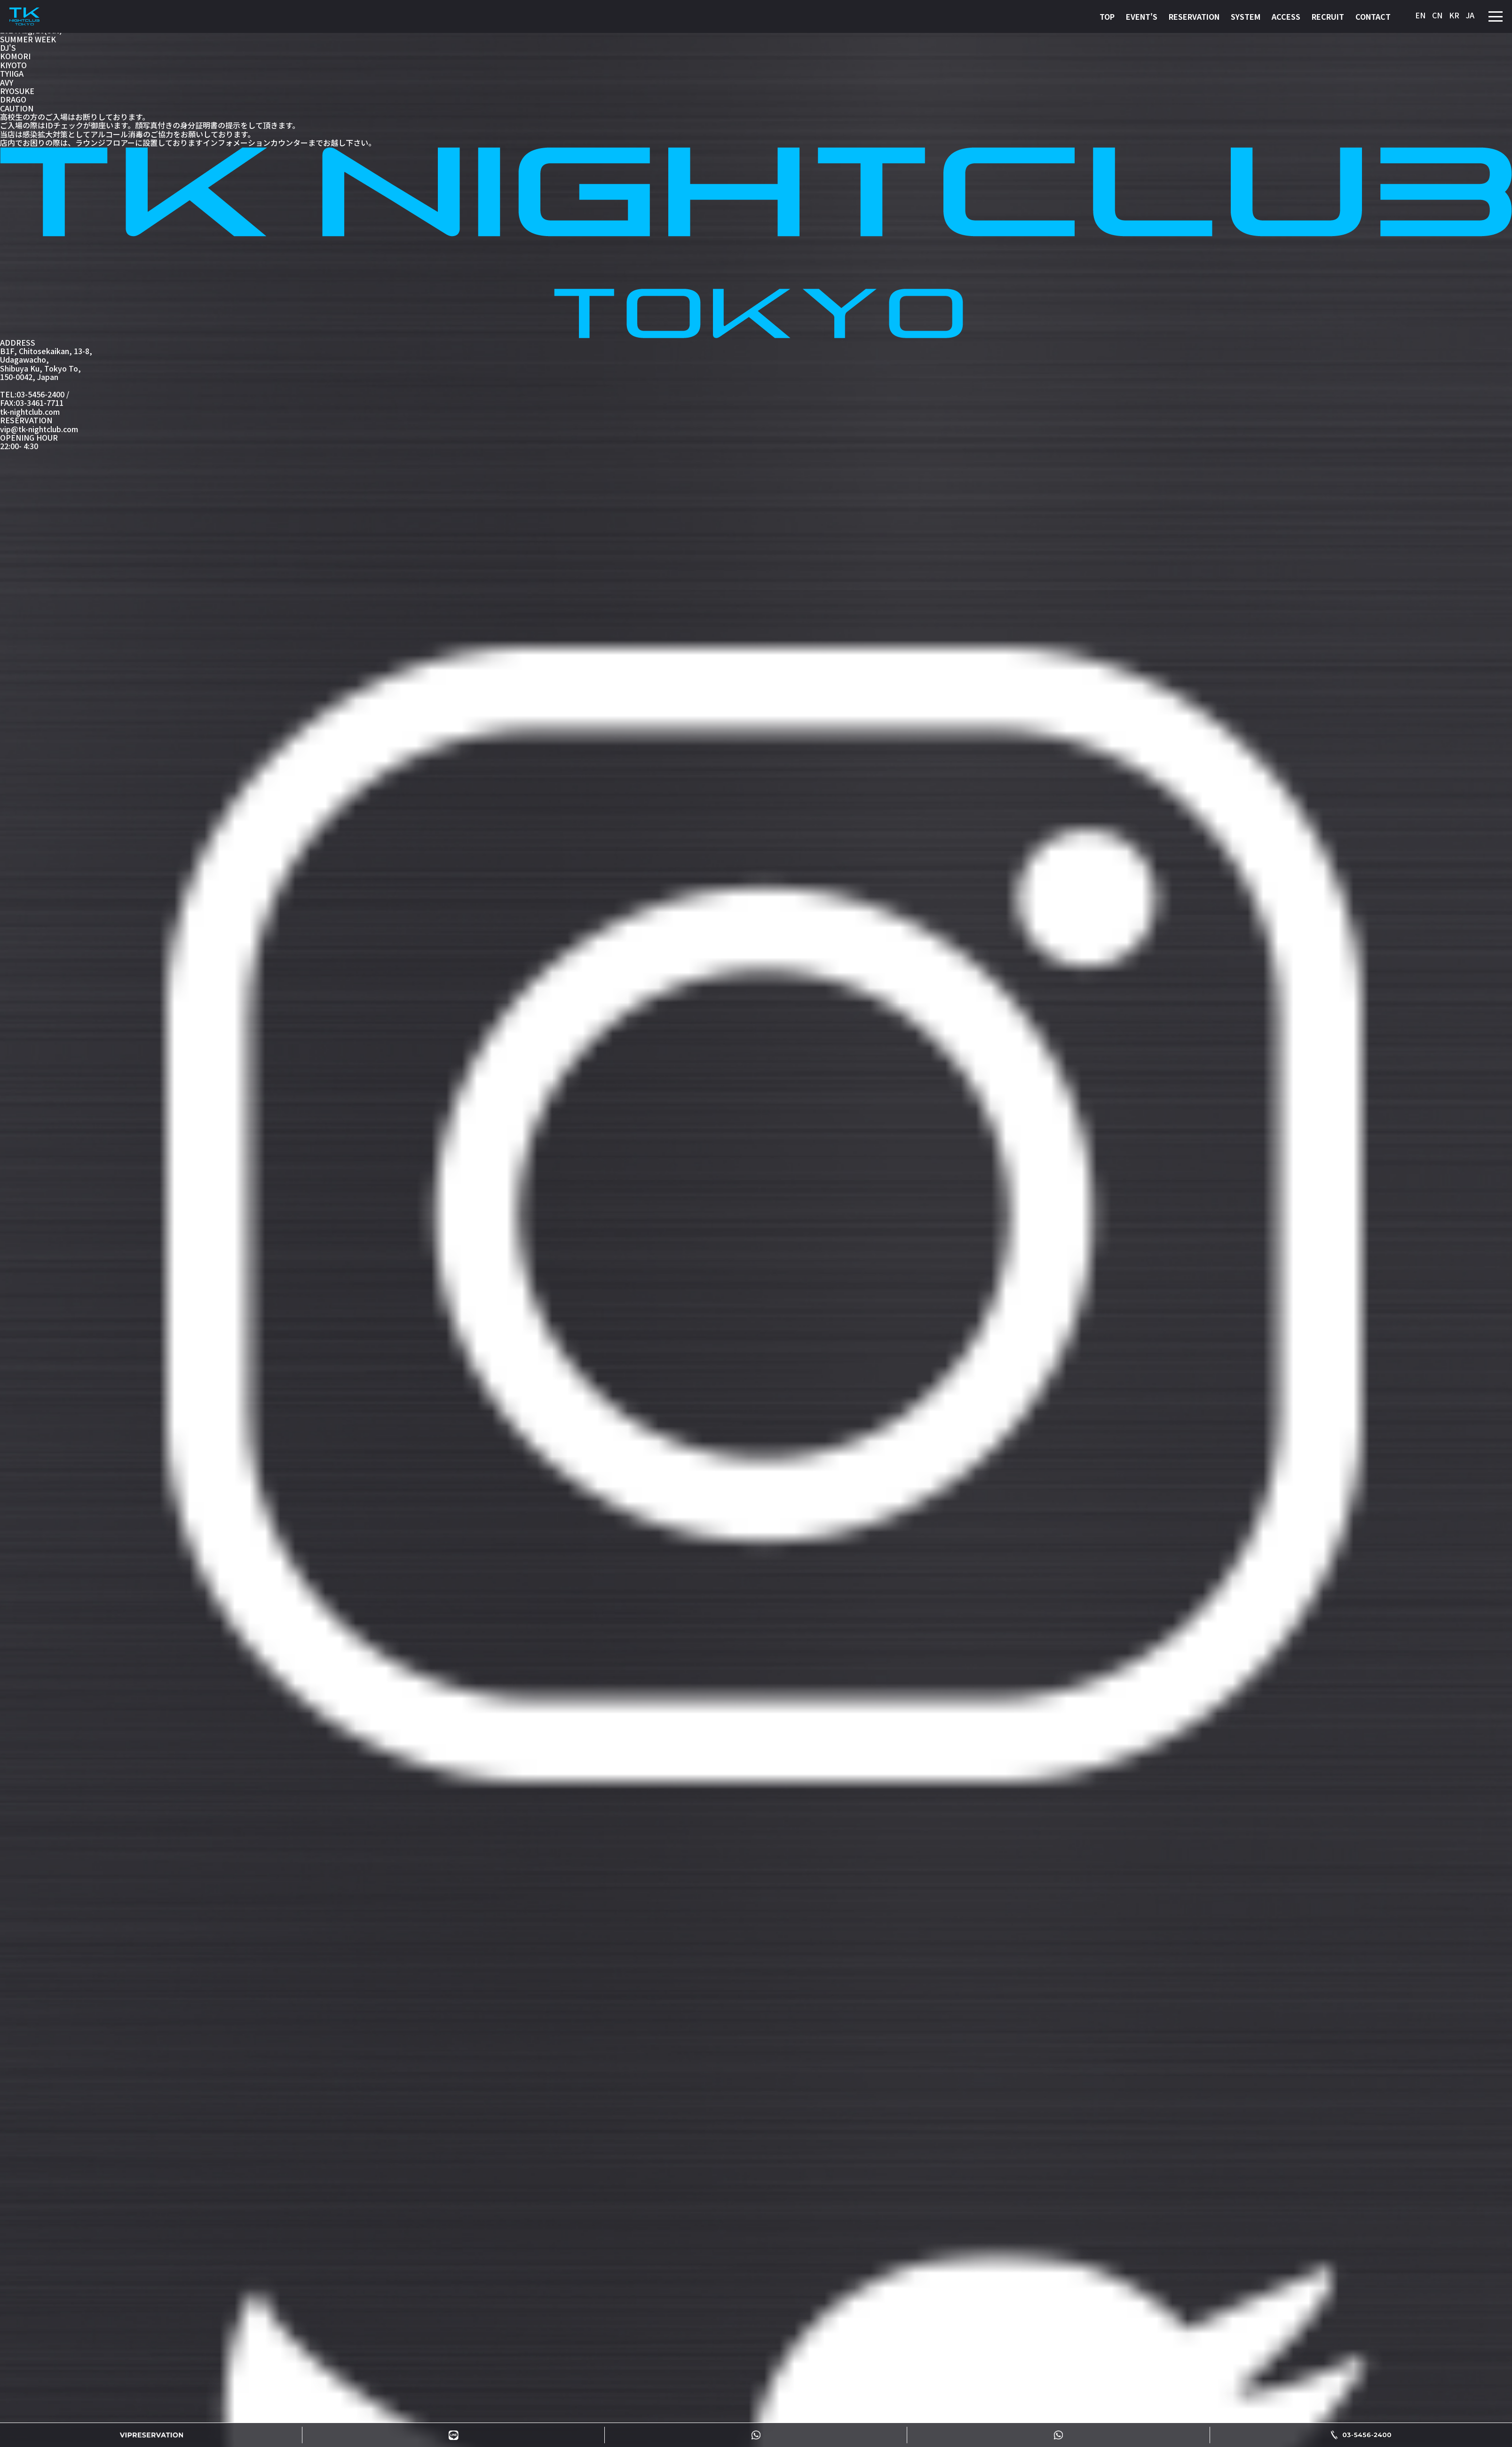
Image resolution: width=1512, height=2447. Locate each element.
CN (1437, 15)
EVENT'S (1141, 16)
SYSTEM (1245, 16)
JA (1470, 15)
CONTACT (1373, 16)
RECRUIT (1328, 16)
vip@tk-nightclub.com (39, 429)
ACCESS (1286, 16)
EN (1420, 15)
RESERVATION (1194, 16)
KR (1454, 15)
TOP (1107, 16)
